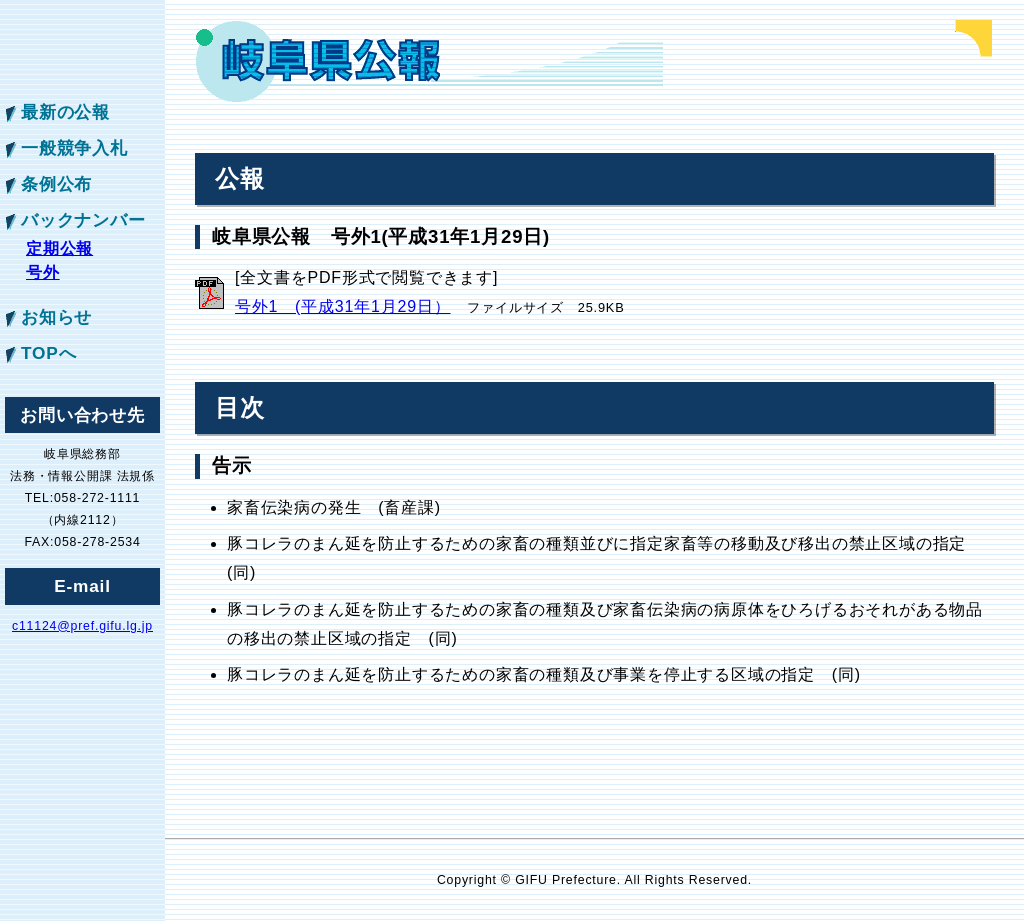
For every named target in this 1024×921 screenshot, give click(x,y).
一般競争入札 (74, 148)
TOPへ (48, 353)
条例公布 (56, 184)
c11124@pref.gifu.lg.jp (82, 626)
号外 (43, 272)
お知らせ (56, 317)
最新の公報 (65, 112)
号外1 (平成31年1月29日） (343, 306)
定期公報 (59, 248)
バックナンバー (83, 220)
